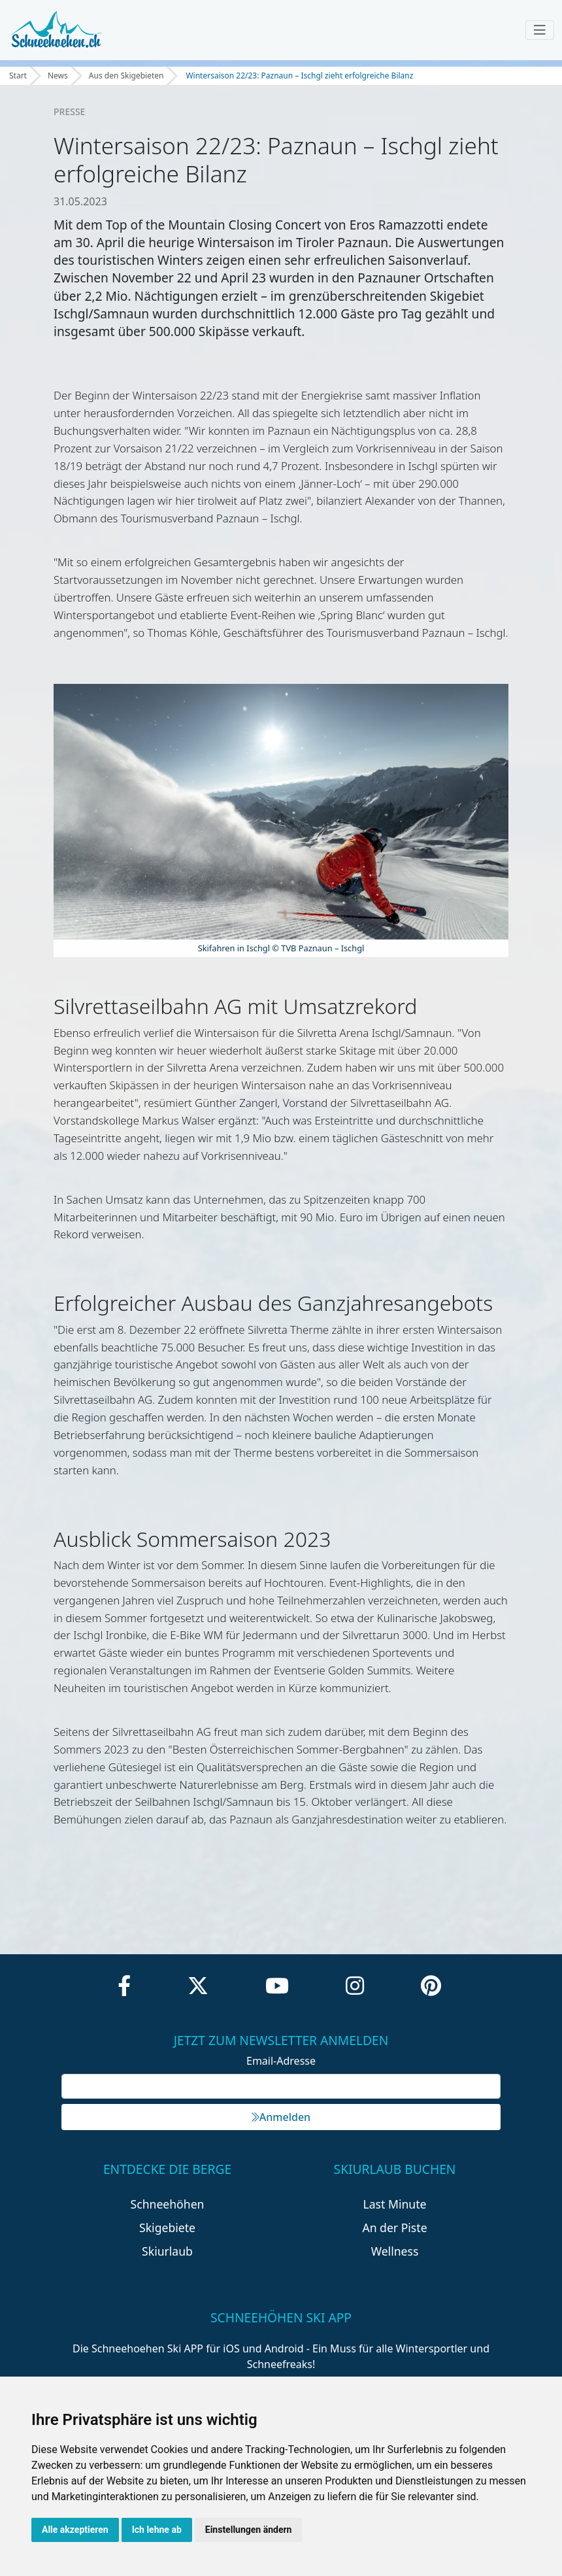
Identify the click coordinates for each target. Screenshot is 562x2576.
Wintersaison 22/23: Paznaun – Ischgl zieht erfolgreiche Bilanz (299, 75)
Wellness (395, 2251)
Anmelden (281, 2117)
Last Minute (395, 2204)
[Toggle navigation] (539, 30)
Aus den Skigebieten (126, 75)
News (58, 75)
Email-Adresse (281, 2061)
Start (18, 75)
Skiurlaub (167, 2251)
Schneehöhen (168, 2204)
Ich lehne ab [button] (157, 2529)
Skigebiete (167, 2227)
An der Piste (394, 2227)
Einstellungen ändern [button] (248, 2529)
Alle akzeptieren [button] (75, 2529)
